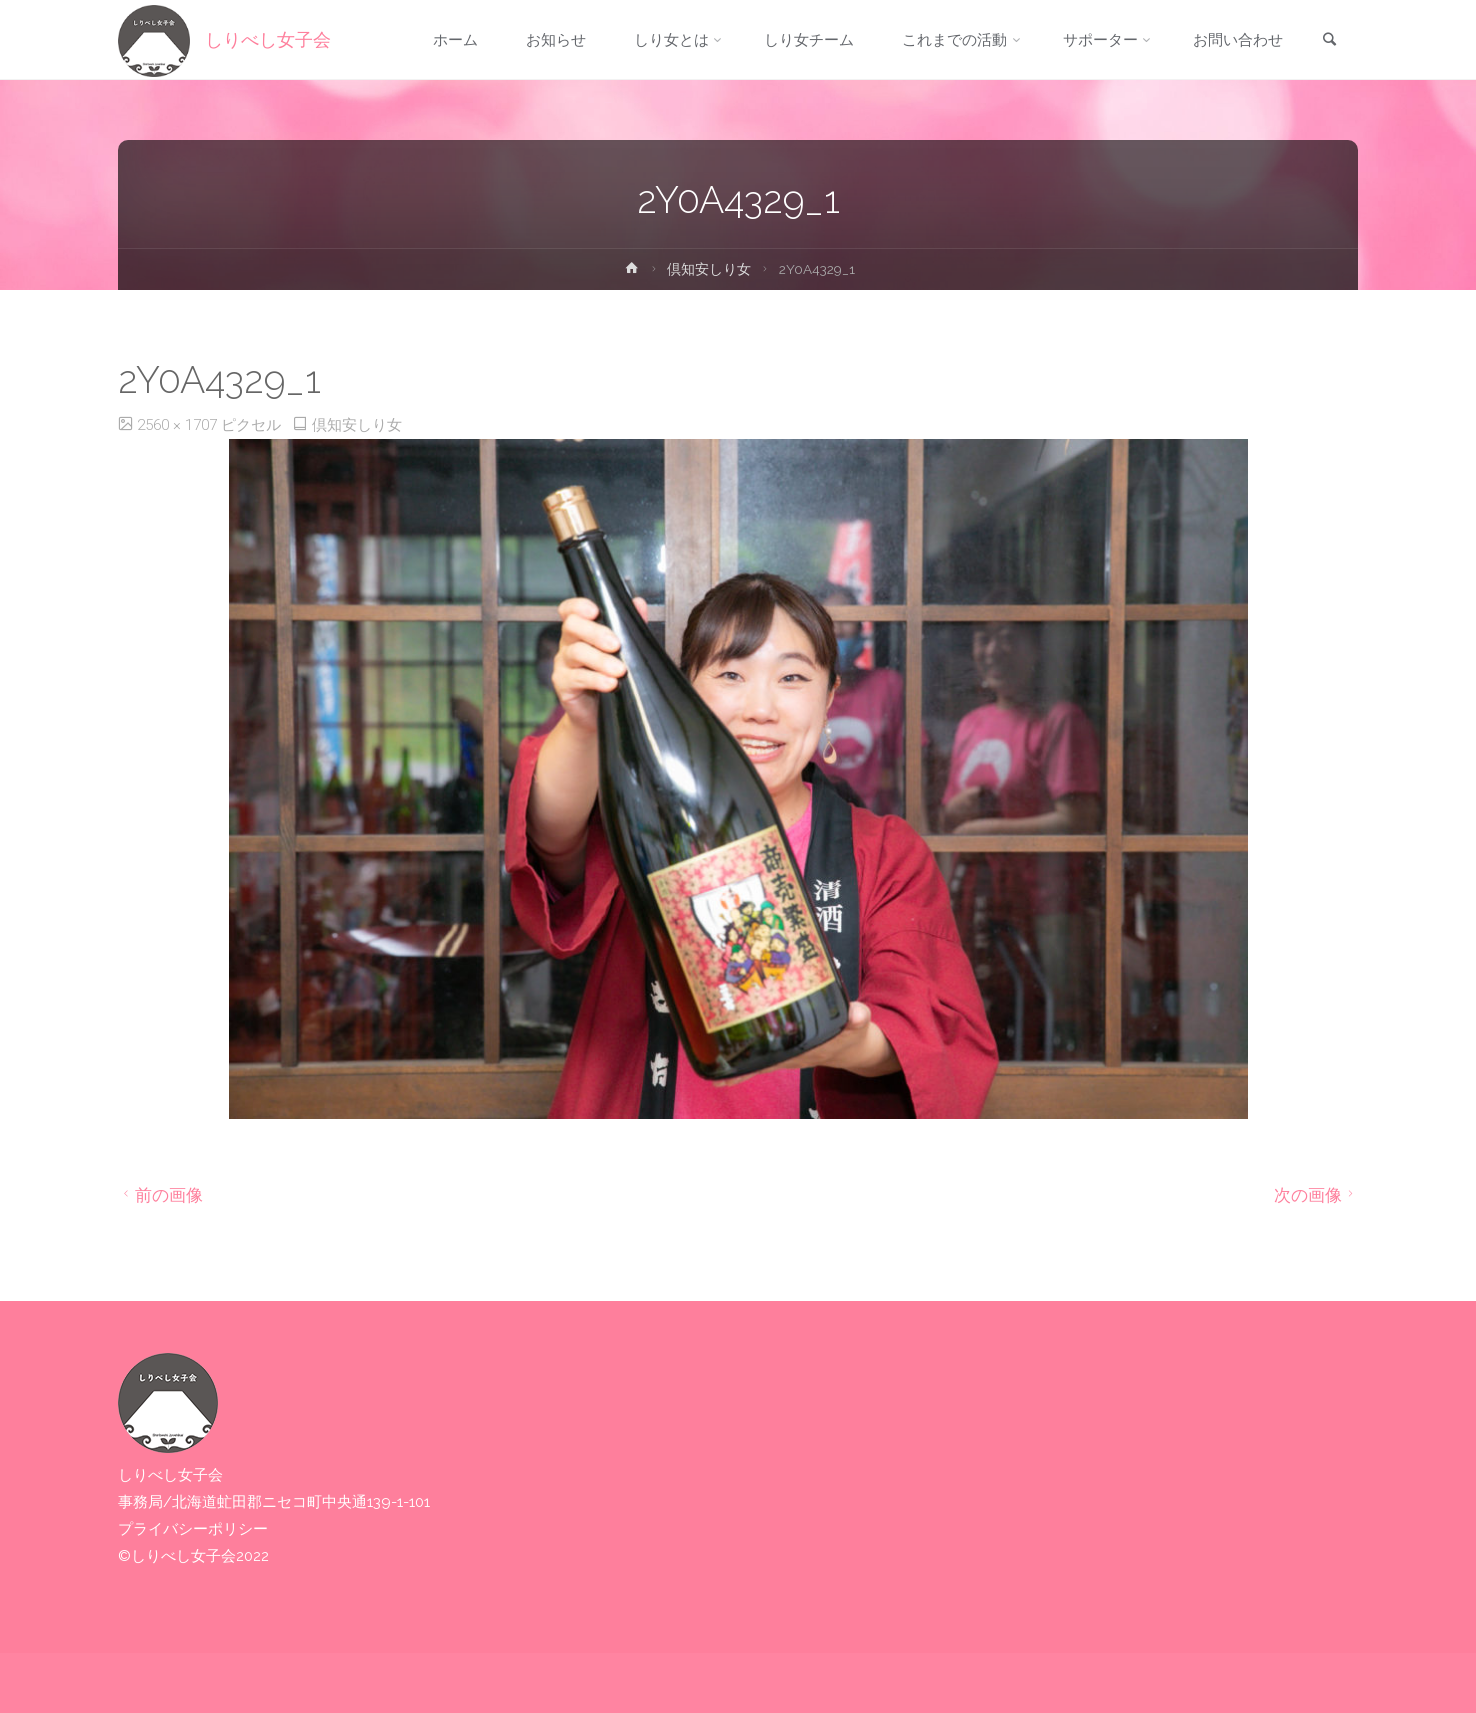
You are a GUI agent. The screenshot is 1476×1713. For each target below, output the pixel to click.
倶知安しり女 (709, 269)
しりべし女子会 (268, 39)
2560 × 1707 (179, 425)
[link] (1329, 41)
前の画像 (160, 1195)
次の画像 (1316, 1195)
